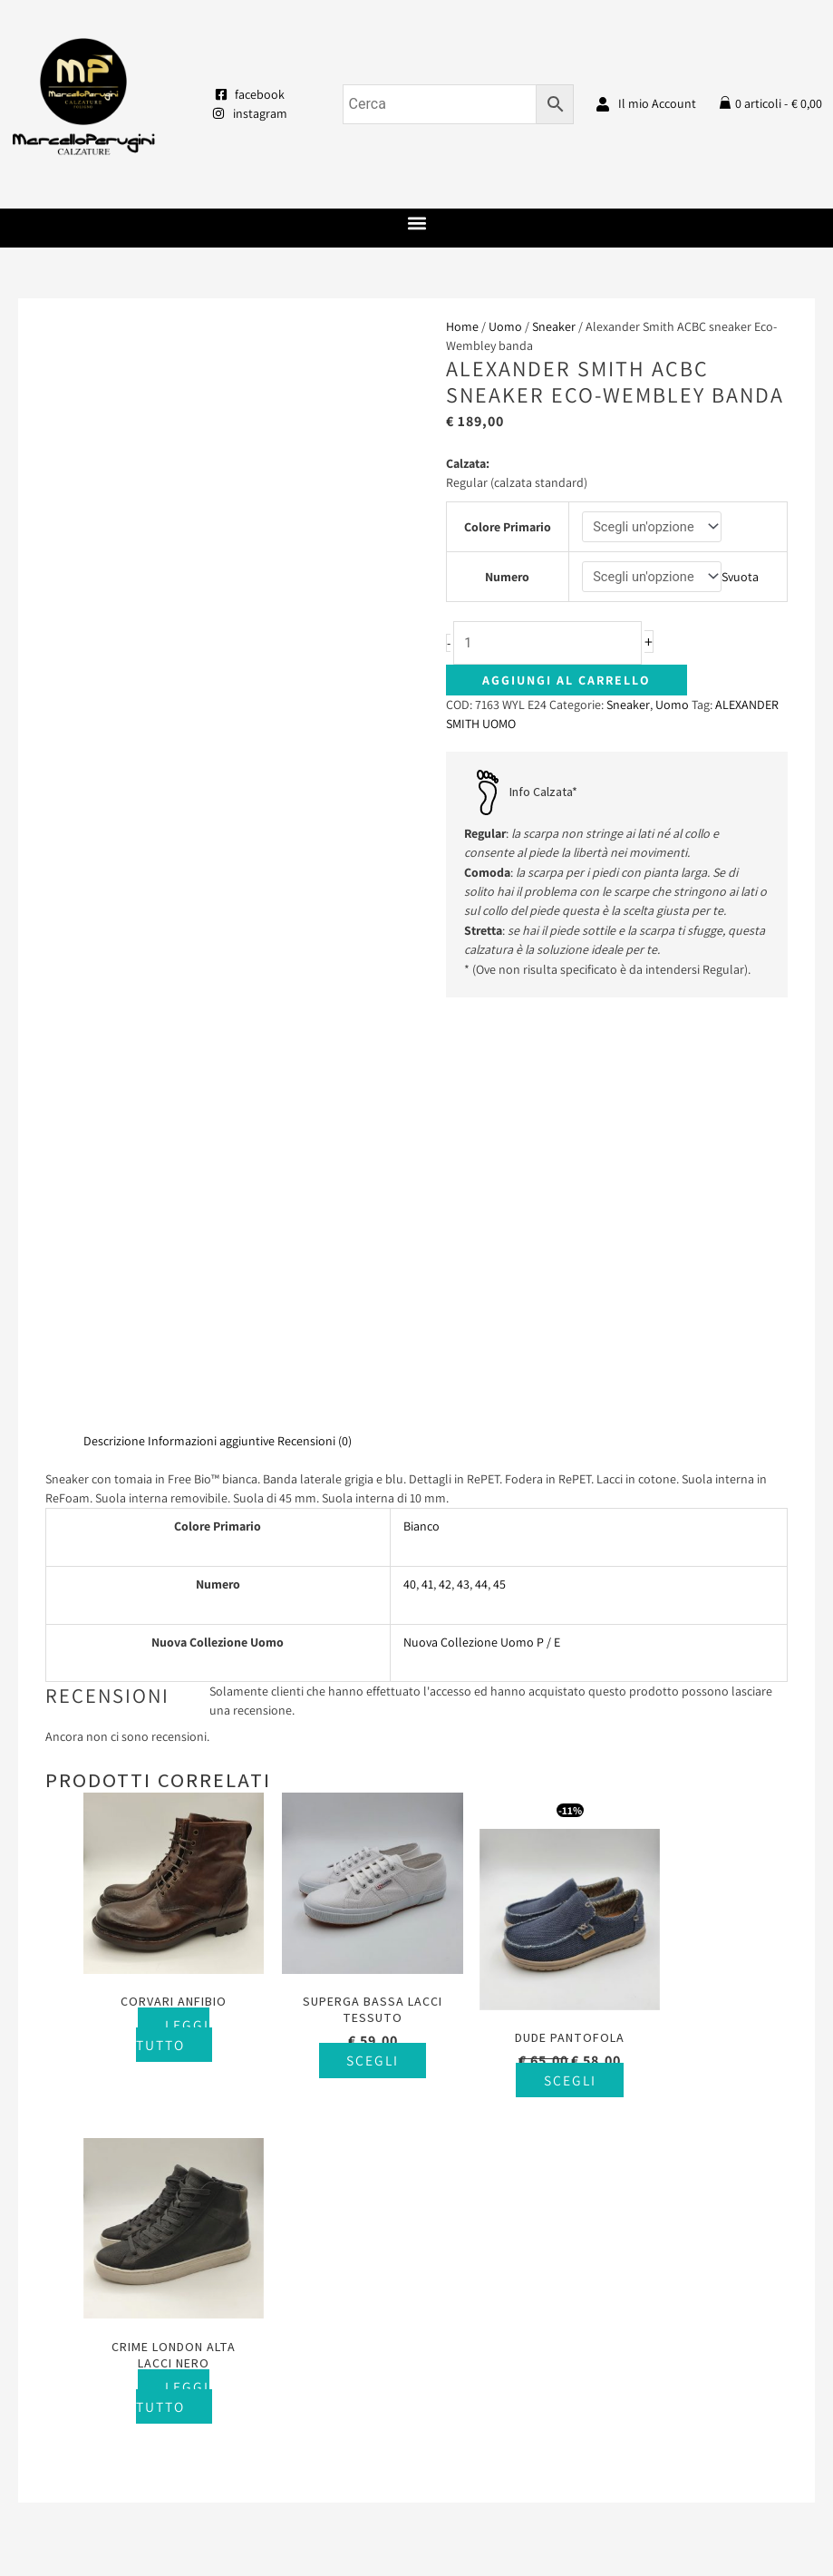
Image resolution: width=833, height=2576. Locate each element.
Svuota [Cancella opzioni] (742, 577)
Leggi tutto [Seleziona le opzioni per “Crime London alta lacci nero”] (704, 1618)
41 (427, 1170)
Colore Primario (506, 527)
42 (445, 1170)
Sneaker (554, 326)
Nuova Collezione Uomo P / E (481, 1228)
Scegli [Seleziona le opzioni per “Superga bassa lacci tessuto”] (345, 1628)
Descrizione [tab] (114, 1026)
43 (463, 1170)
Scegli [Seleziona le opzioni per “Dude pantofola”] (526, 1647)
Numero (507, 577)
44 (481, 1170)
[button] (416, 223)
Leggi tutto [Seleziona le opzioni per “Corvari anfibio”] (163, 1602)
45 (499, 1170)
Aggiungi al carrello (566, 682)
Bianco (421, 1112)
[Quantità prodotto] (554, 644)
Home (462, 326)
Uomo (505, 326)
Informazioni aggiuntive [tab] (211, 1026)
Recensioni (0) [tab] (314, 1026)
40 (409, 1170)
